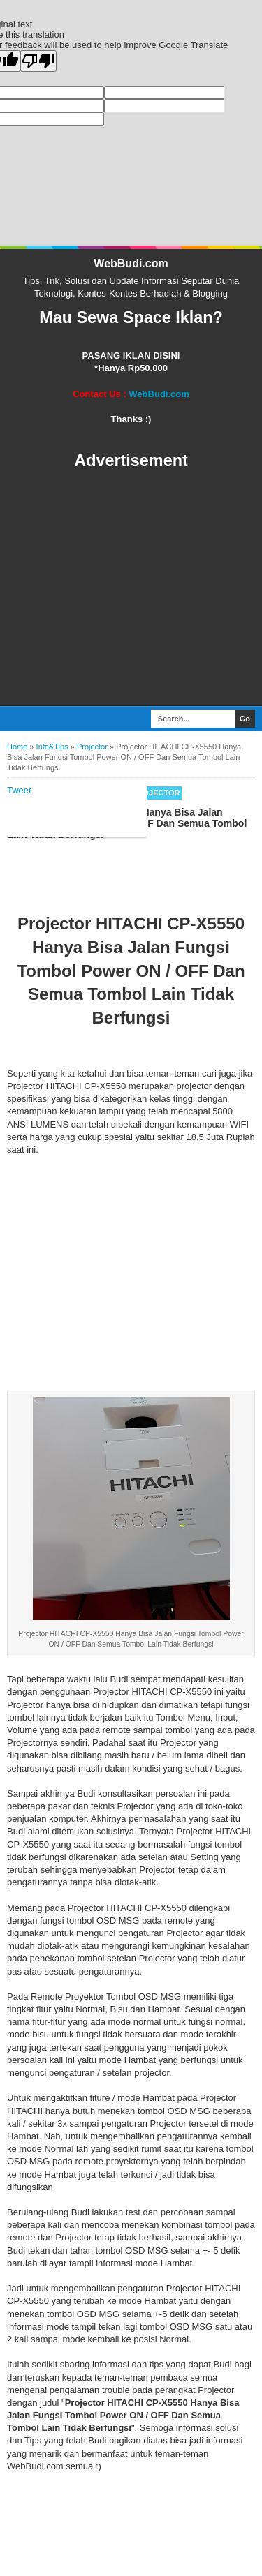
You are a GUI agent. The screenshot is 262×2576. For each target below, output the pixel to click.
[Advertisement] (131, 342)
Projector (156, 547)
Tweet (19, 544)
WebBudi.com (131, 18)
